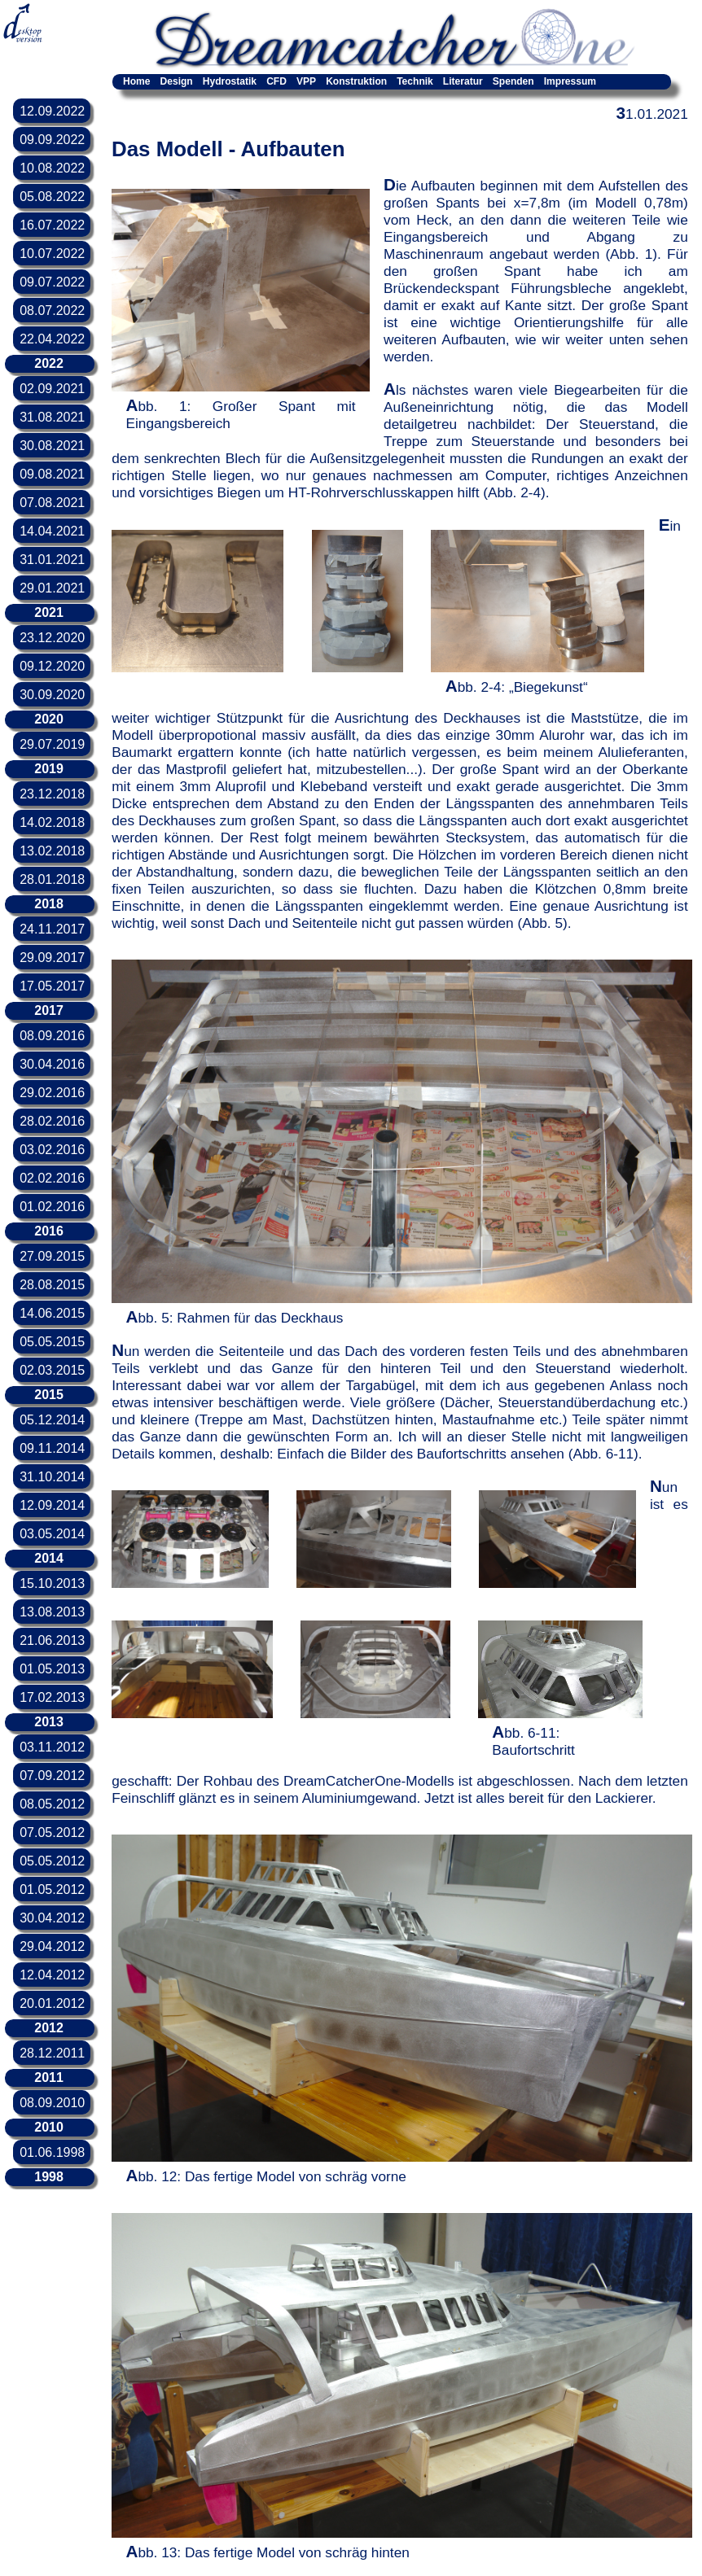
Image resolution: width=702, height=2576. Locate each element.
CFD (276, 81)
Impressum (570, 81)
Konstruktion (356, 81)
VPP (306, 81)
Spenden (513, 81)
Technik (415, 81)
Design (176, 81)
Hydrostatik (230, 81)
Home (136, 81)
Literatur (463, 81)
